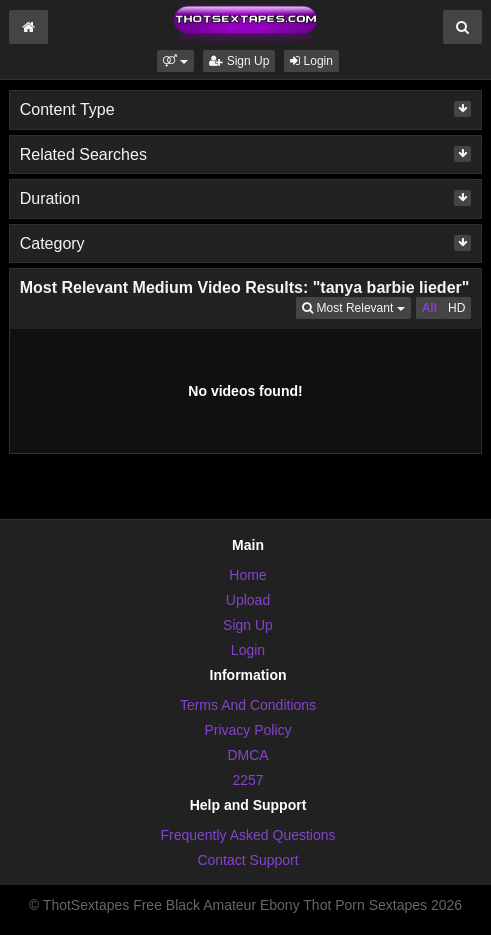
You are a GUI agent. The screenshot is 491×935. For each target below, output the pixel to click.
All (429, 308)
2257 (247, 780)
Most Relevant (356, 306)
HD (456, 308)
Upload (248, 600)
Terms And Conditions (248, 705)
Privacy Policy (247, 730)
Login (311, 61)
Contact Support (247, 860)
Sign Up (239, 61)
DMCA (247, 755)
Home (247, 575)
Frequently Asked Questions (247, 835)
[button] (175, 61)
